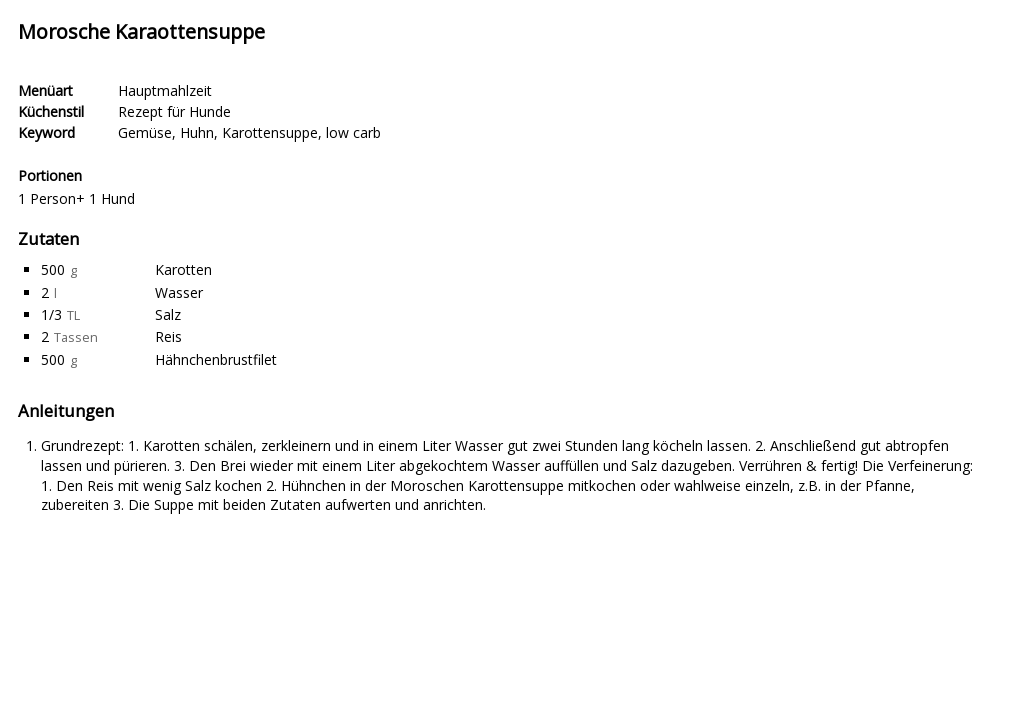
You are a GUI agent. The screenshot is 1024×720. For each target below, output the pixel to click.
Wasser (179, 292)
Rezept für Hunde (174, 111)
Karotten (183, 269)
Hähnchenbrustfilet (216, 359)
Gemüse (145, 132)
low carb (353, 132)
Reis (168, 336)
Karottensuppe (270, 132)
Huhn (197, 132)
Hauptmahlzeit (165, 90)
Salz (168, 314)
